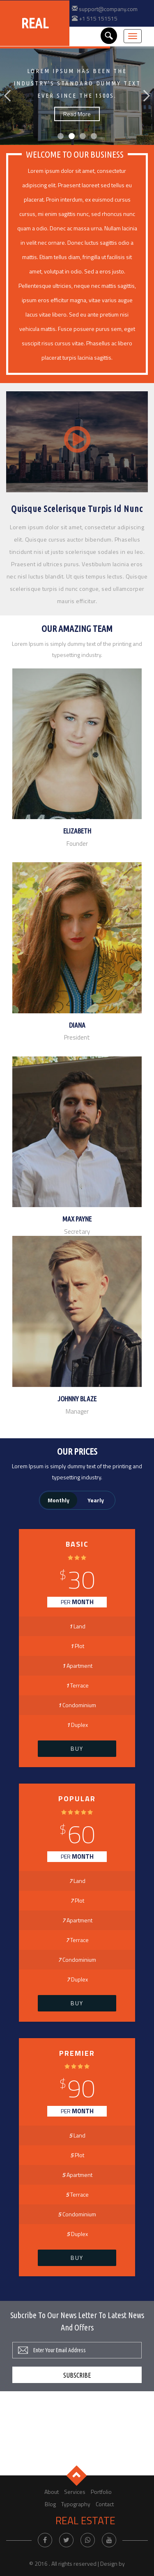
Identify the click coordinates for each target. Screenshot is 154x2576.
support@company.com (108, 9)
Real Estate (85, 2521)
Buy (77, 1748)
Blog (50, 2504)
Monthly (58, 1500)
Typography (75, 2504)
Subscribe (77, 2375)
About (51, 2491)
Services (74, 2491)
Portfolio (101, 2491)
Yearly (95, 1500)
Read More (77, 114)
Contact (105, 2504)
